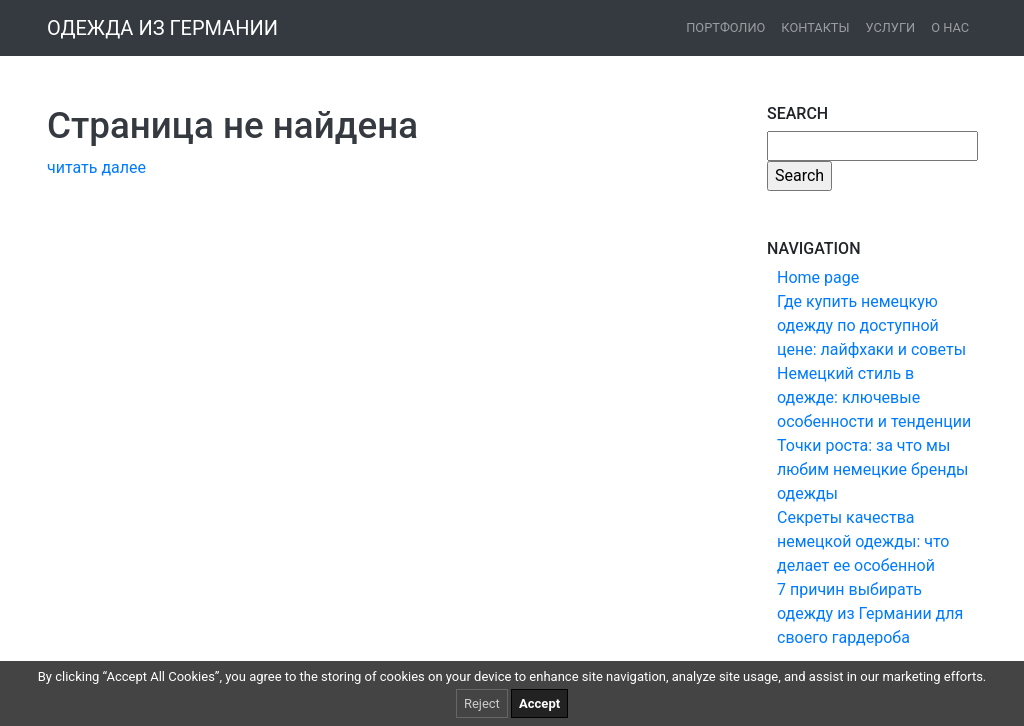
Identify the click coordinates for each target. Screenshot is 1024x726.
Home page (818, 277)
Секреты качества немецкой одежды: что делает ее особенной (863, 541)
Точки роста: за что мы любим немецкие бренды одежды (872, 469)
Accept (539, 703)
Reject (482, 703)
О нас (950, 27)
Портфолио (725, 27)
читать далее (96, 167)
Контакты (815, 27)
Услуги (891, 27)
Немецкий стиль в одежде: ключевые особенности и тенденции (874, 397)
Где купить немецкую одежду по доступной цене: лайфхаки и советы (871, 325)
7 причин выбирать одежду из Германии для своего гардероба (870, 613)
